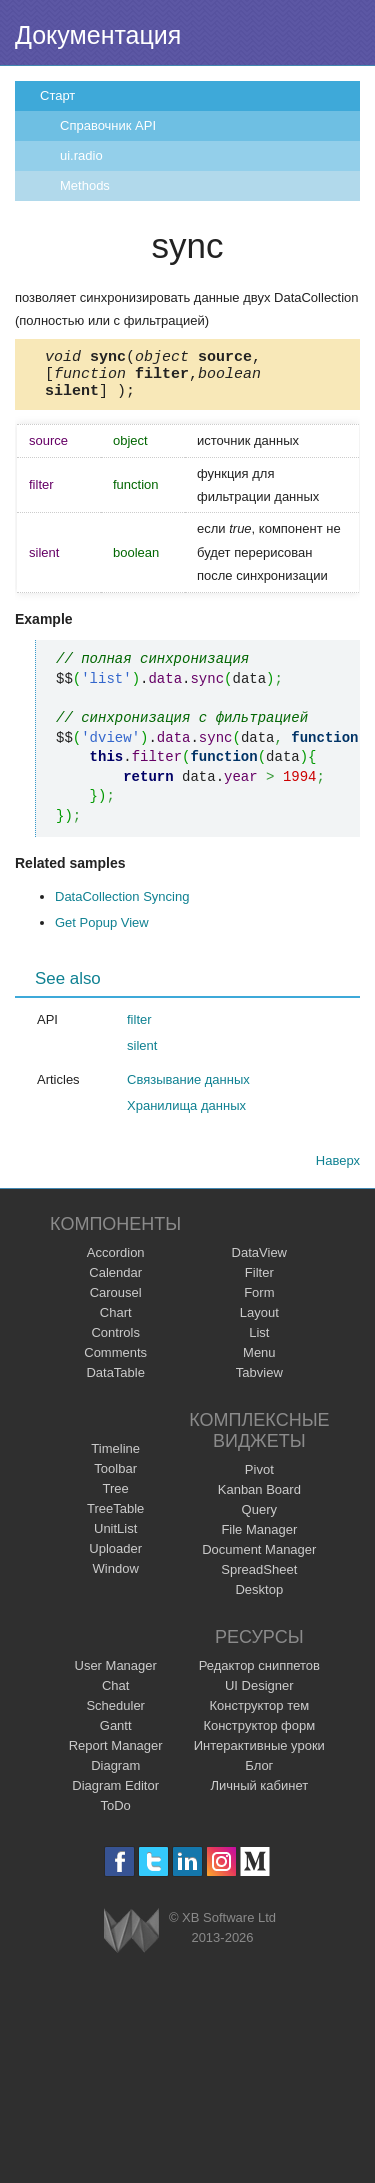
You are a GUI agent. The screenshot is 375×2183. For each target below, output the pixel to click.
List (259, 1341)
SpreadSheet (259, 1578)
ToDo (116, 1814)
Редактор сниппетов (259, 1674)
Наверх (338, 1169)
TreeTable (115, 1517)
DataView (259, 1261)
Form (259, 1301)
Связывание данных (188, 1088)
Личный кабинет (259, 1794)
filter (139, 1028)
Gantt (116, 1734)
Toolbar (115, 1477)
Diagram (115, 1774)
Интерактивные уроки (259, 1754)
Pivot (259, 1478)
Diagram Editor (115, 1794)
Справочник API (108, 125)
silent (142, 1054)
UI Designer (259, 1694)
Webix (131, 1939)
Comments (115, 1361)
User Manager (116, 1674)
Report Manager (116, 1754)
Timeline (115, 1457)
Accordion (116, 1261)
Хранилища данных (186, 1114)
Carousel (116, 1301)
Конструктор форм (259, 1734)
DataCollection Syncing (122, 905)
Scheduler (115, 1714)
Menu (259, 1361)
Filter (259, 1281)
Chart (116, 1321)
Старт (57, 95)
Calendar (115, 1281)
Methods (85, 185)
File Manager (259, 1538)
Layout (259, 1321)
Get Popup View (102, 931)
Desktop (259, 1598)
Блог (259, 1774)
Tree (116, 1497)
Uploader (115, 1557)
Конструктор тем (259, 1714)
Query (259, 1518)
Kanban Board (259, 1498)
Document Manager (259, 1558)
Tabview (259, 1381)
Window (116, 1577)
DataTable (115, 1381)
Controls (115, 1341)
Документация (98, 35)
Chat (115, 1694)
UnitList (115, 1537)
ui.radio (81, 155)
